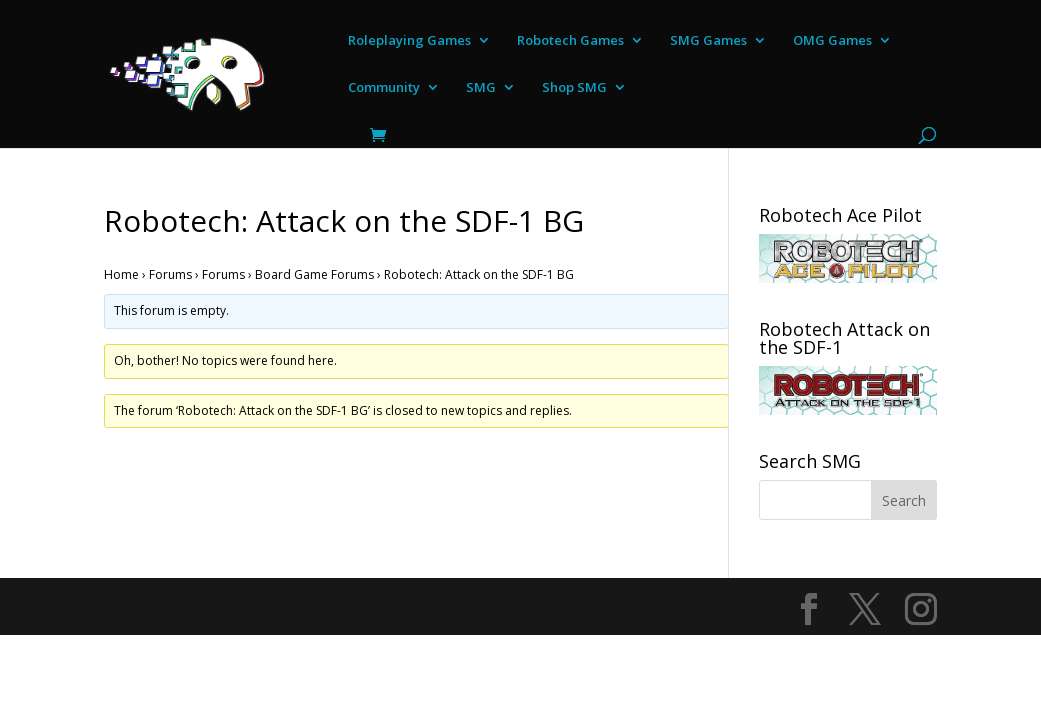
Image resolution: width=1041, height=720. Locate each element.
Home (121, 274)
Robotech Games (570, 41)
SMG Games (708, 41)
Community (384, 88)
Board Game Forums (314, 274)
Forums (170, 274)
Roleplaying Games (409, 41)
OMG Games (832, 41)
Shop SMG (574, 88)
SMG (481, 88)
